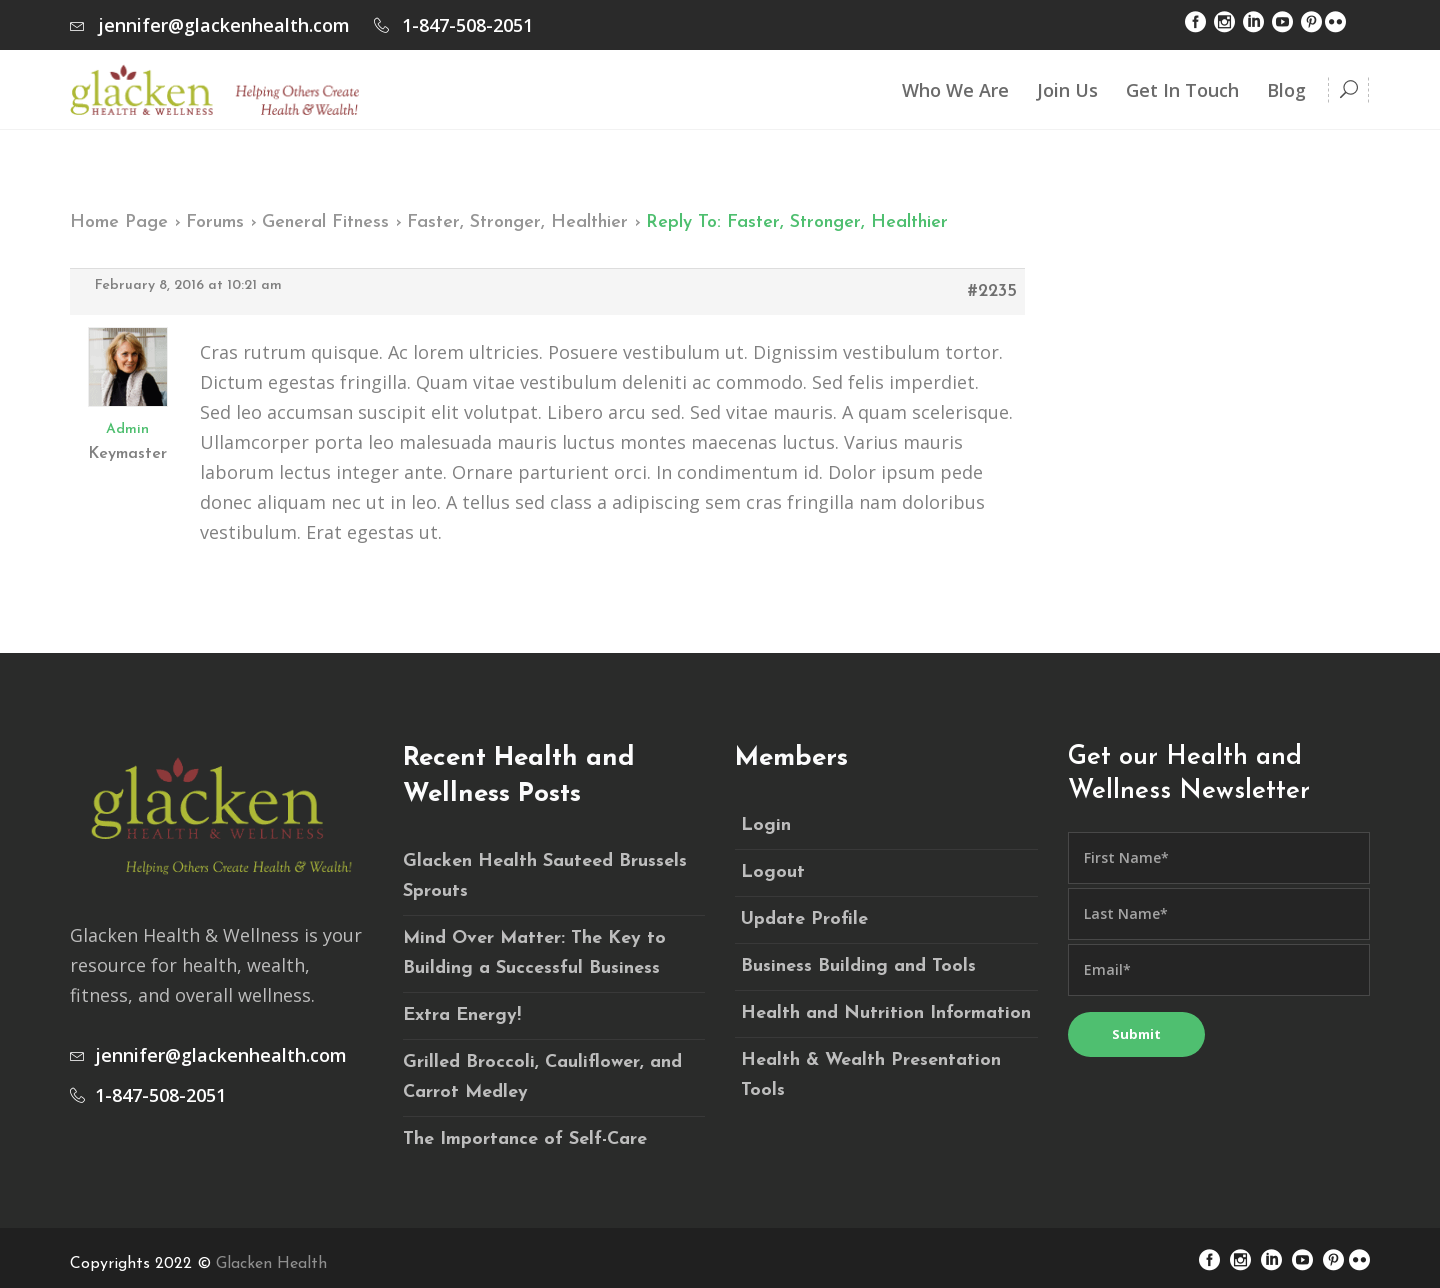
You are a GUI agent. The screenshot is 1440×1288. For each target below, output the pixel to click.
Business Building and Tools (858, 966)
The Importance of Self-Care (525, 1139)
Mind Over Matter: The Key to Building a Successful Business (534, 953)
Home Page (119, 222)
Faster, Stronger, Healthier (517, 222)
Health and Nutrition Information (886, 1013)
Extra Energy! (462, 1015)
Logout (773, 872)
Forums (215, 222)
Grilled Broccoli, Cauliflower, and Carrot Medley (542, 1077)
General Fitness (325, 222)
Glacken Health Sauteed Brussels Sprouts (545, 876)
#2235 (992, 291)
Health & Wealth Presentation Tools (871, 1075)
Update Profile (804, 919)
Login (766, 825)
